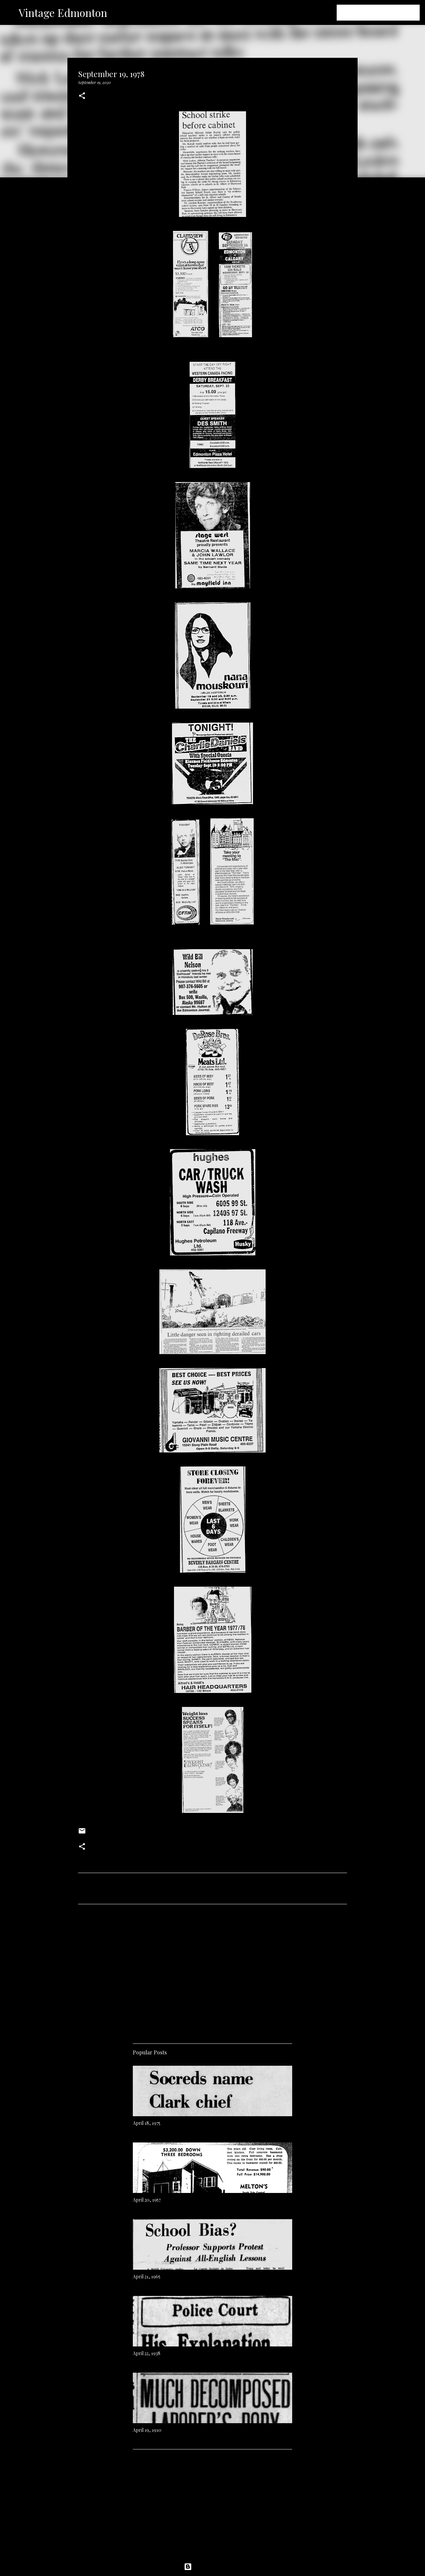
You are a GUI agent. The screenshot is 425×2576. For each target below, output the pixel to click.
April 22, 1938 (146, 2353)
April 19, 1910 (147, 2430)
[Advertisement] (212, 1971)
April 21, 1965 (146, 2276)
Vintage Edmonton (63, 12)
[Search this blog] (385, 13)
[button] (82, 96)
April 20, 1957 (147, 2200)
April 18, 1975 (146, 2123)
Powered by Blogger (212, 2567)
